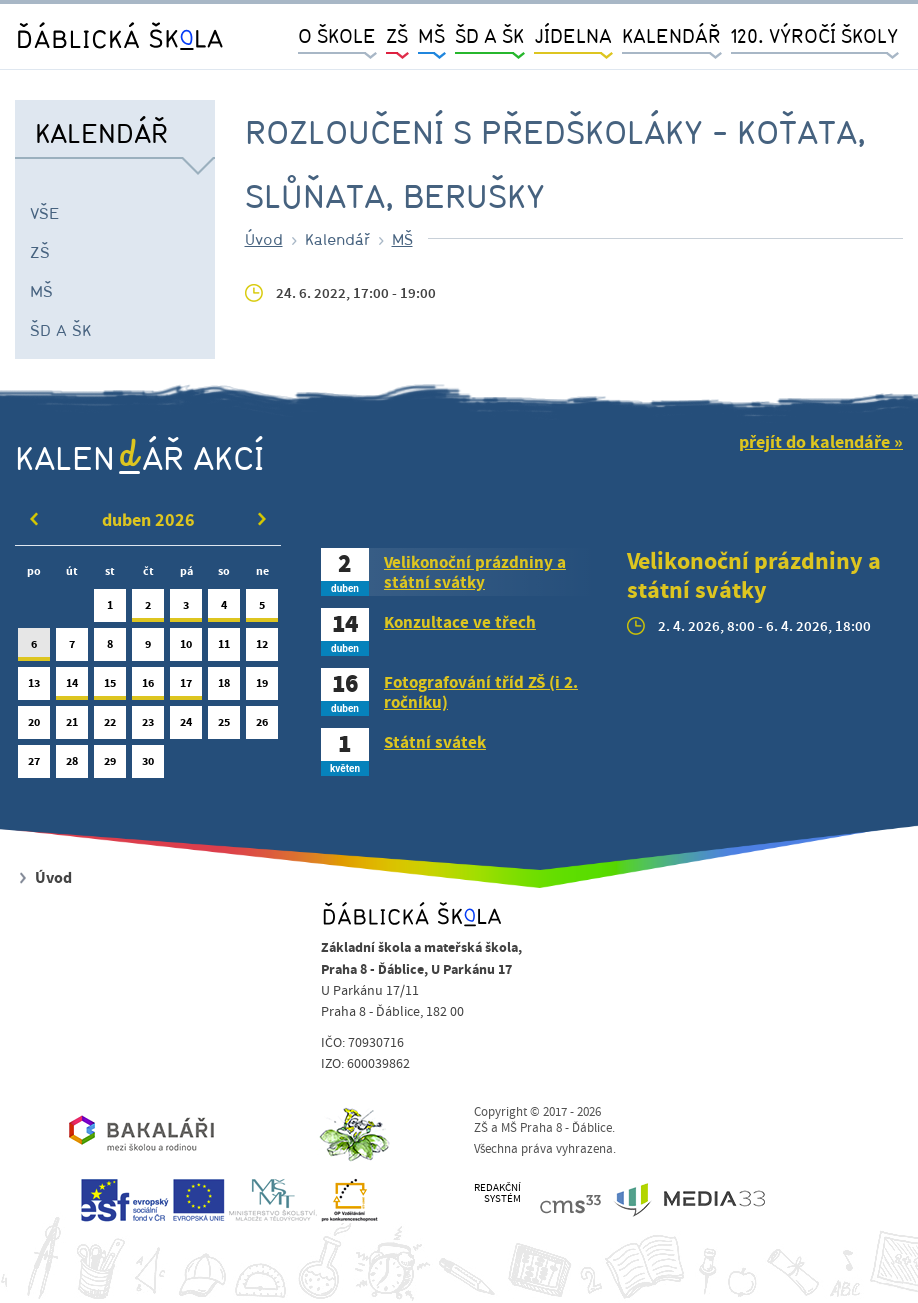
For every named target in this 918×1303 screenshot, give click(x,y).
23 (148, 726)
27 (34, 765)
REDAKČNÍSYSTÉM (497, 1193)
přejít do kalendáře (814, 442)
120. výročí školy (814, 35)
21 (72, 726)
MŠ (41, 291)
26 (262, 726)
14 (72, 687)
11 (224, 648)
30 (148, 765)
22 (110, 726)
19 (262, 687)
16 (148, 687)
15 (110, 687)
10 (186, 648)
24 (186, 726)
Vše (45, 213)
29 (110, 765)
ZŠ (40, 252)
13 (34, 687)
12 (262, 648)
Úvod (264, 239)
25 (224, 726)
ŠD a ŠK (60, 330)
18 (224, 687)
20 (34, 726)
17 (186, 687)
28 (72, 765)
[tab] (459, 572)
